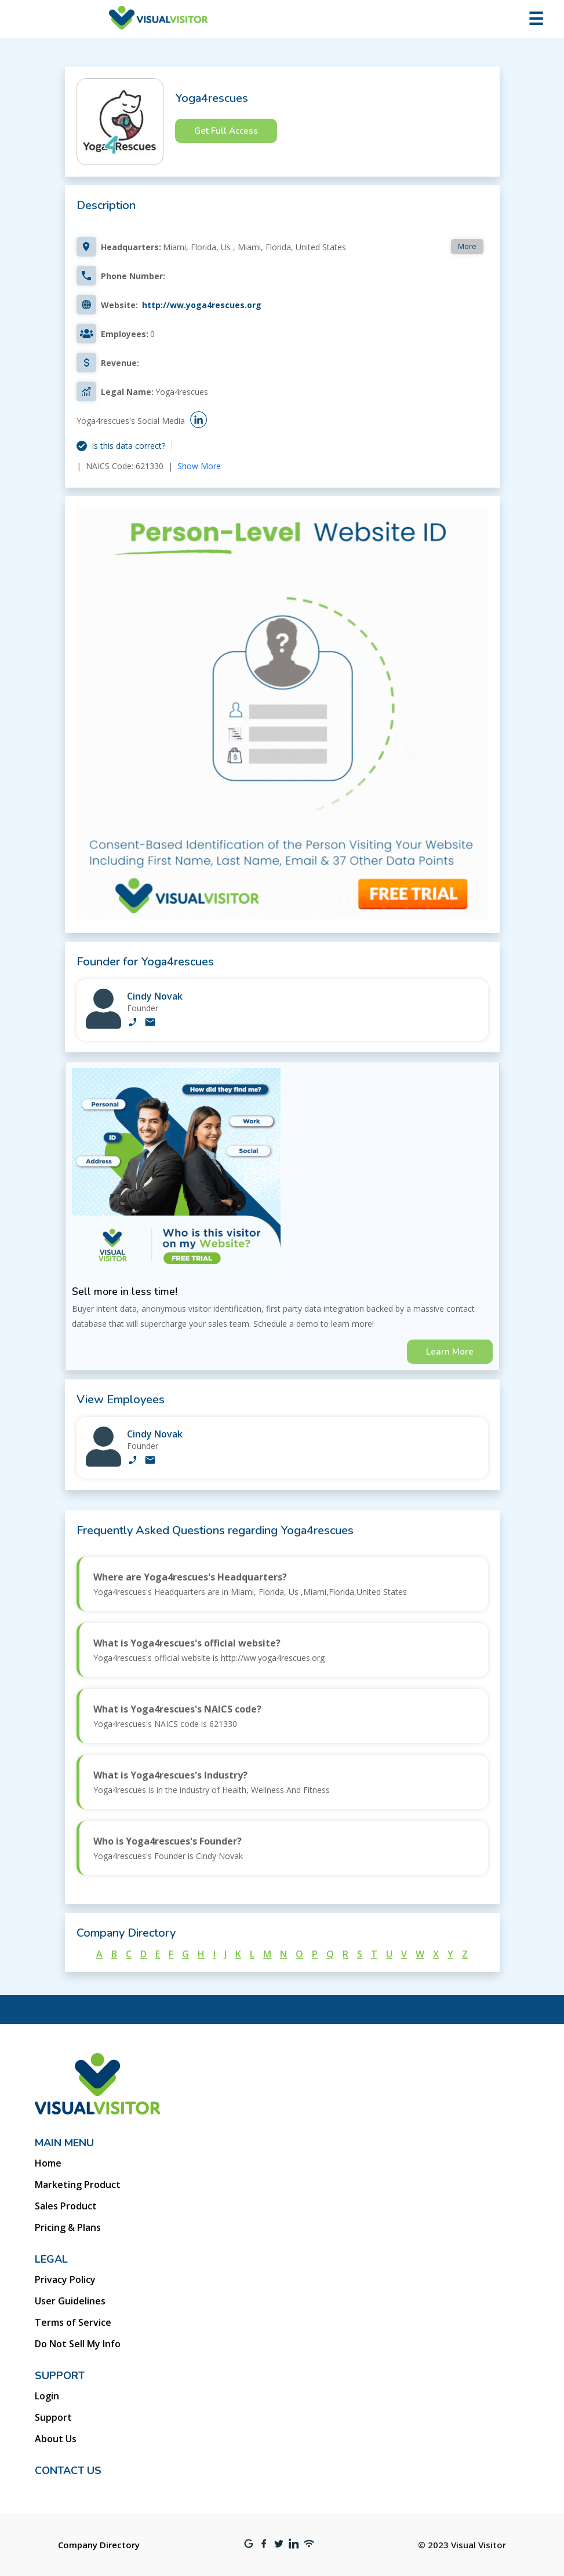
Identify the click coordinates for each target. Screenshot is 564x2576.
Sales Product (66, 2206)
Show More (199, 465)
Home (48, 2163)
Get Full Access (226, 131)
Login (47, 2396)
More (467, 246)
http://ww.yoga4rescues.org (201, 304)
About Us (56, 2438)
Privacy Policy (65, 2279)
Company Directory (99, 2545)
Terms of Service (73, 2322)
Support (53, 2417)
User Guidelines (70, 2301)
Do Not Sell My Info (78, 2343)
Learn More (450, 1351)
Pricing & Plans (68, 2227)
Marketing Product (78, 2184)
